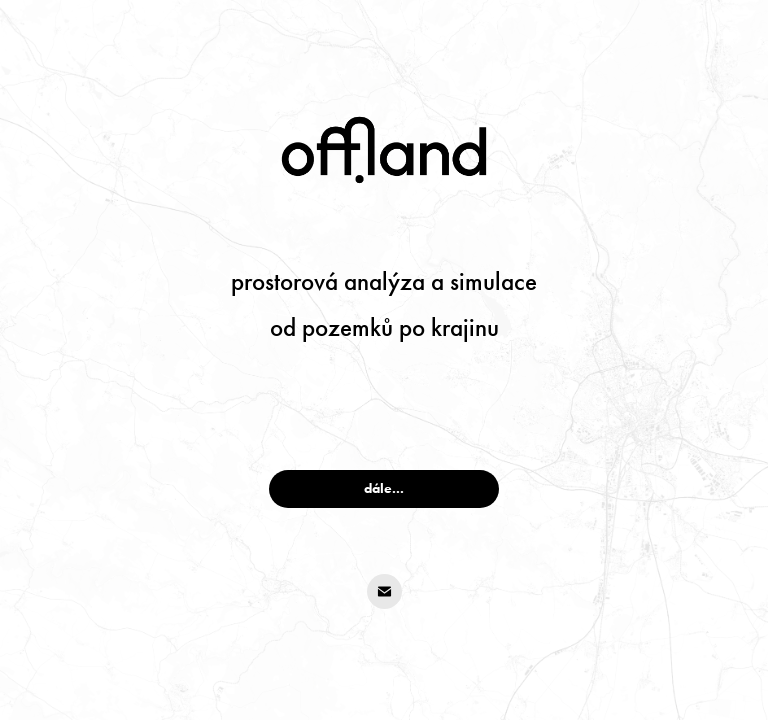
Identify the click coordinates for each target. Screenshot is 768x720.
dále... (384, 488)
